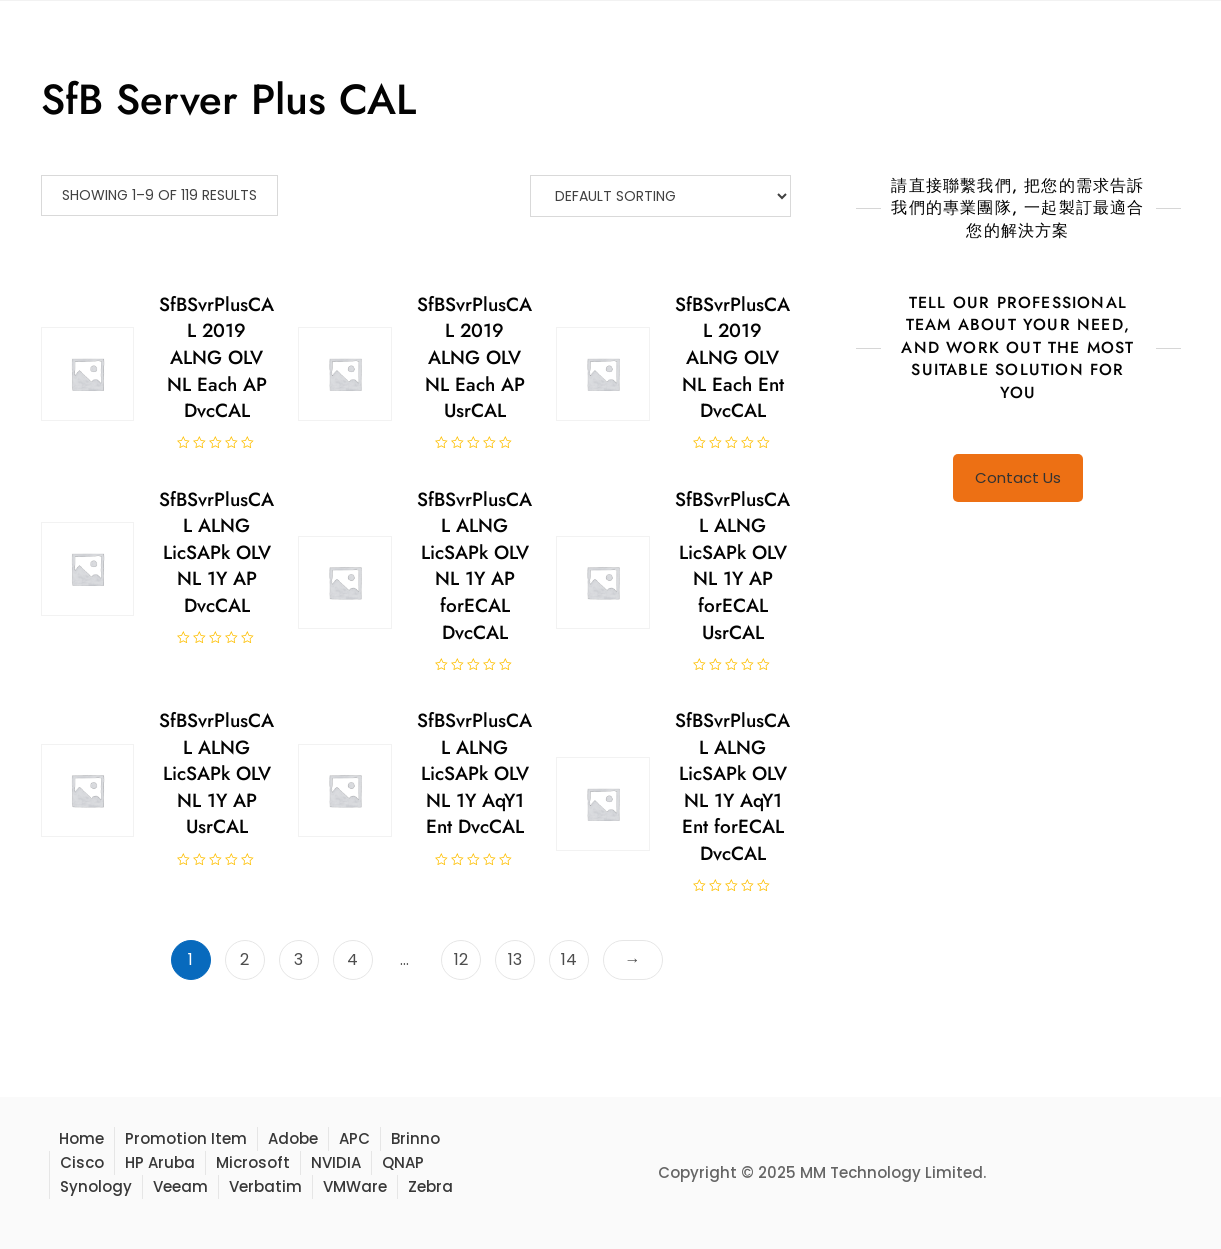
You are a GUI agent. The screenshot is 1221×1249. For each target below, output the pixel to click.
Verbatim (265, 1186)
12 (461, 959)
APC (354, 1138)
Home (81, 1138)
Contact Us (1018, 477)
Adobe (293, 1138)
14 (569, 959)
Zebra (430, 1186)
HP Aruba (160, 1162)
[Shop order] (660, 196)
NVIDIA (336, 1162)
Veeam (180, 1186)
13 (515, 959)
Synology (96, 1186)
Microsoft (253, 1162)
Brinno (415, 1138)
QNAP (403, 1162)
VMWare (355, 1186)
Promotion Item (186, 1138)
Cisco (82, 1162)
